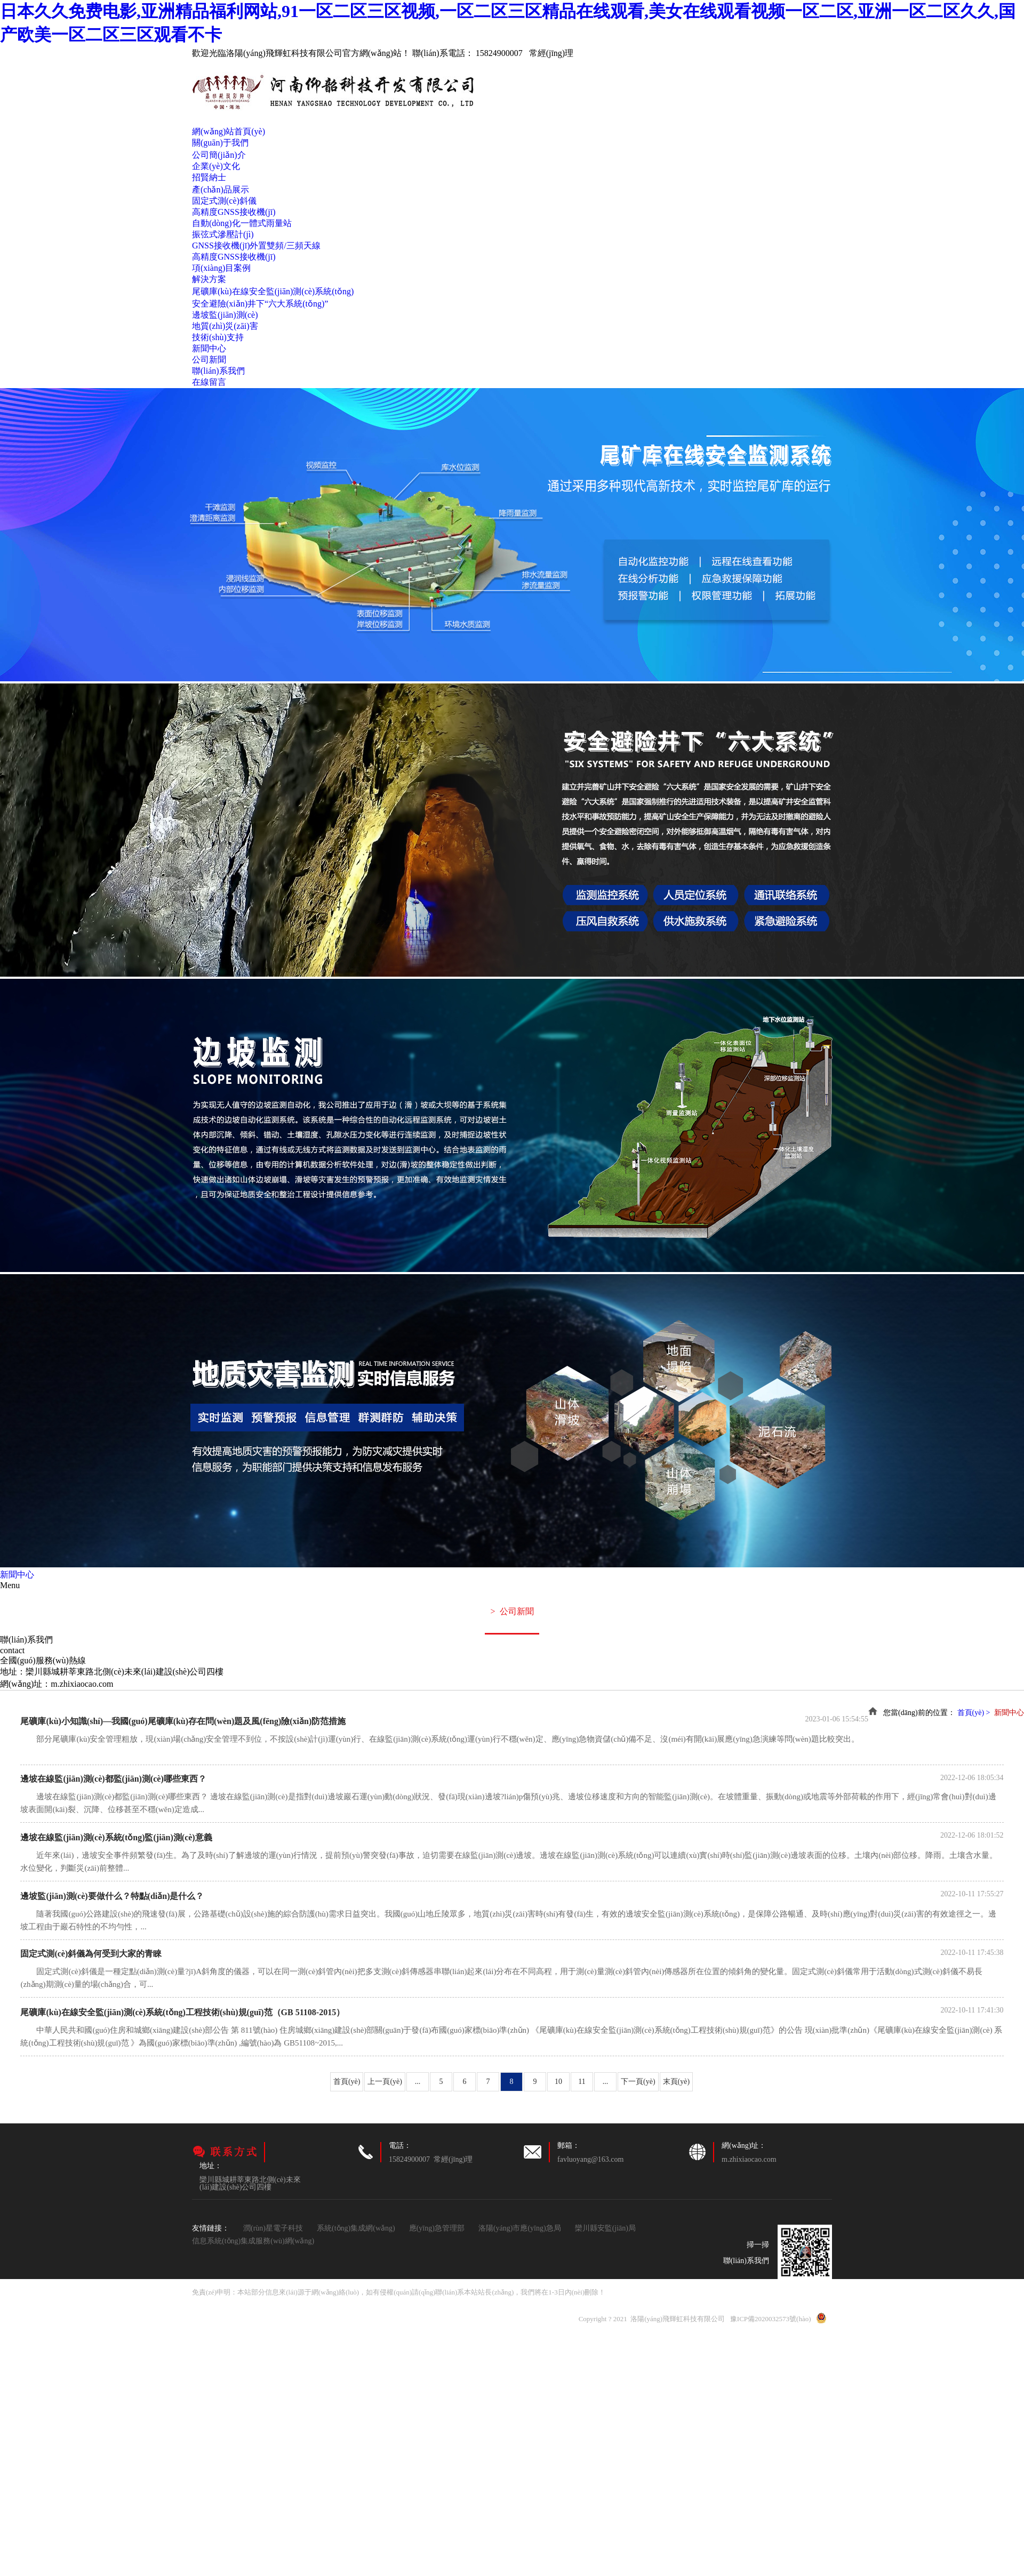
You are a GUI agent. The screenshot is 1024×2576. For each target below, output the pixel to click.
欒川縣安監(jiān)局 (605, 2228)
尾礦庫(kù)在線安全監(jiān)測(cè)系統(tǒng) (273, 291)
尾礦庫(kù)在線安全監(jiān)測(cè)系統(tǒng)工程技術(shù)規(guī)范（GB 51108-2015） (182, 2012)
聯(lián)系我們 (218, 370)
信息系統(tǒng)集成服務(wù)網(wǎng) (253, 2241)
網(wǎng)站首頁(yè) (228, 131)
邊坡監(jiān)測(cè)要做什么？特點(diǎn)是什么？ (112, 1896)
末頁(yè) (676, 2082)
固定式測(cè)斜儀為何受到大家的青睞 (91, 1953)
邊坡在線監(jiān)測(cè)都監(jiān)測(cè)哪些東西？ (113, 1778)
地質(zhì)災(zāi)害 (225, 326)
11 (581, 2082)
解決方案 (209, 279)
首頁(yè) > (974, 1713)
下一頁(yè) (638, 2082)
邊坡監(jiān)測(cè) (225, 314)
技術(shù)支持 (218, 337)
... (418, 2082)
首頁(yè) (347, 2082)
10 (558, 2082)
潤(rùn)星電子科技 (273, 2228)
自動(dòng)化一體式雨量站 (242, 223)
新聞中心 (209, 348)
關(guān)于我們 (220, 142)
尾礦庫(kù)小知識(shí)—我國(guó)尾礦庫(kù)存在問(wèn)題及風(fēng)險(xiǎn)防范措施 (183, 1721)
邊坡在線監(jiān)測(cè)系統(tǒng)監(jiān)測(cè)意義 (116, 1837)
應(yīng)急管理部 (437, 2228)
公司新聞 (209, 359)
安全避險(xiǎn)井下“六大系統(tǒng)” (260, 303)
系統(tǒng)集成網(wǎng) (356, 2228)
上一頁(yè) (384, 2082)
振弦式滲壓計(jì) (223, 234)
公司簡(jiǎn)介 (219, 154)
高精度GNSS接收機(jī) (233, 211)
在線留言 (209, 382)
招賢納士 (209, 177)
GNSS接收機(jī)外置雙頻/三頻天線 (256, 245)
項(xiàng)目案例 (221, 267)
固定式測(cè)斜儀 (224, 200)
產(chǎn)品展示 (220, 189)
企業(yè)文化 (216, 166)
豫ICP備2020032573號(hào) (770, 2319)
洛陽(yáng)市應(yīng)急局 (519, 2228)
